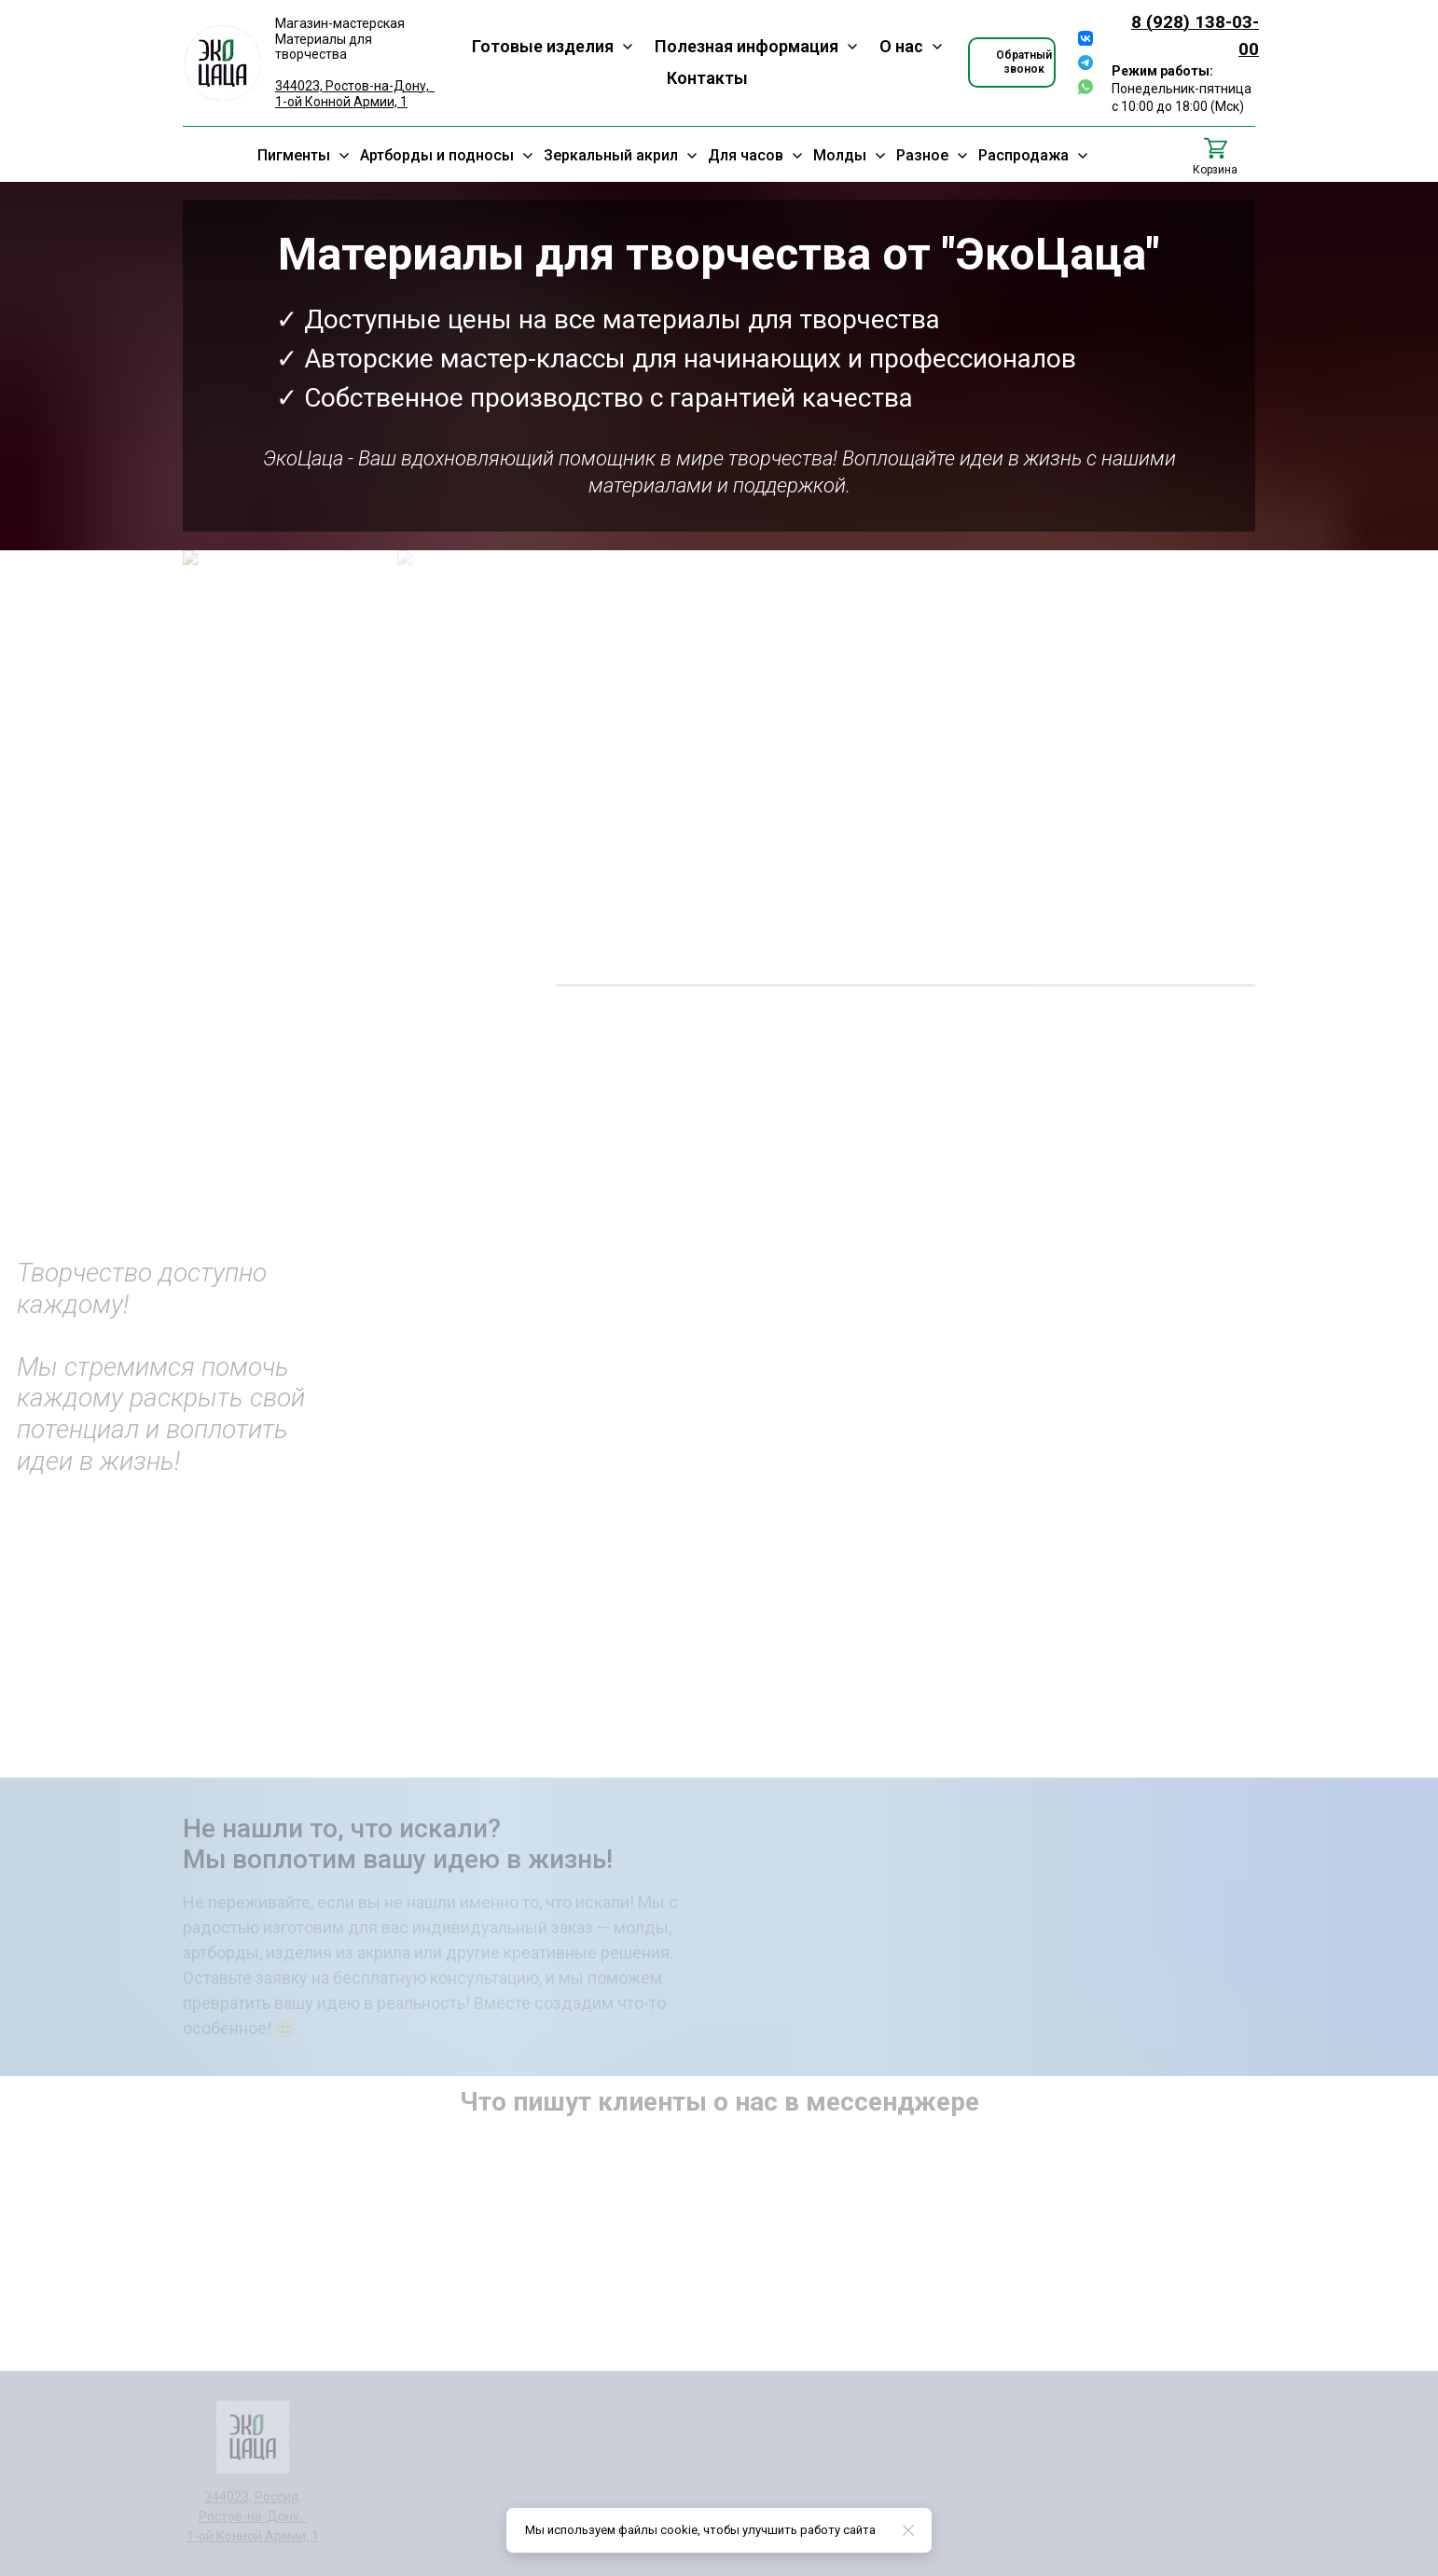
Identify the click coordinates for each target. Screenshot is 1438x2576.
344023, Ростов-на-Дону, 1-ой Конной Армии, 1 (355, 93)
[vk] (1085, 38)
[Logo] (222, 63)
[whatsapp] (1085, 86)
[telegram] (1085, 62)
